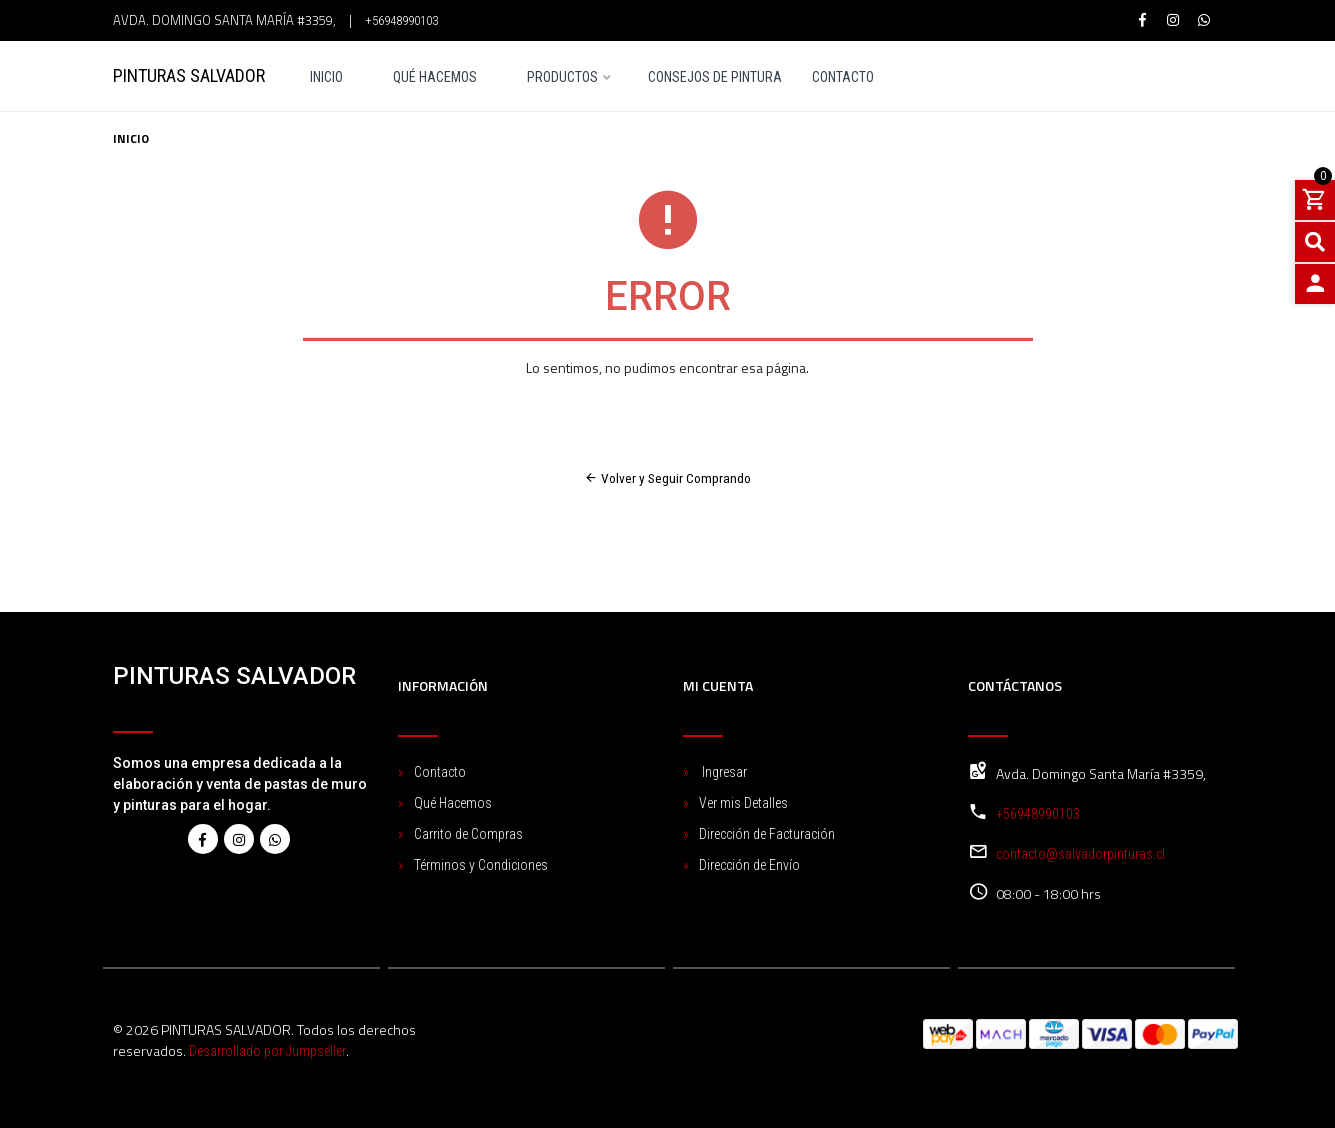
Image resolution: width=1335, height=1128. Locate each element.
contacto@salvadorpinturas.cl (1080, 854)
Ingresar (723, 772)
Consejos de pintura (715, 77)
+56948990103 (401, 20)
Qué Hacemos (435, 77)
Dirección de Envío (749, 865)
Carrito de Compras (468, 834)
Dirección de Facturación (767, 834)
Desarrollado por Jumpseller (267, 1051)
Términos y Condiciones (481, 865)
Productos (562, 77)
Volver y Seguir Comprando (667, 478)
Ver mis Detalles (743, 803)
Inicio (326, 77)
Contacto (843, 77)
